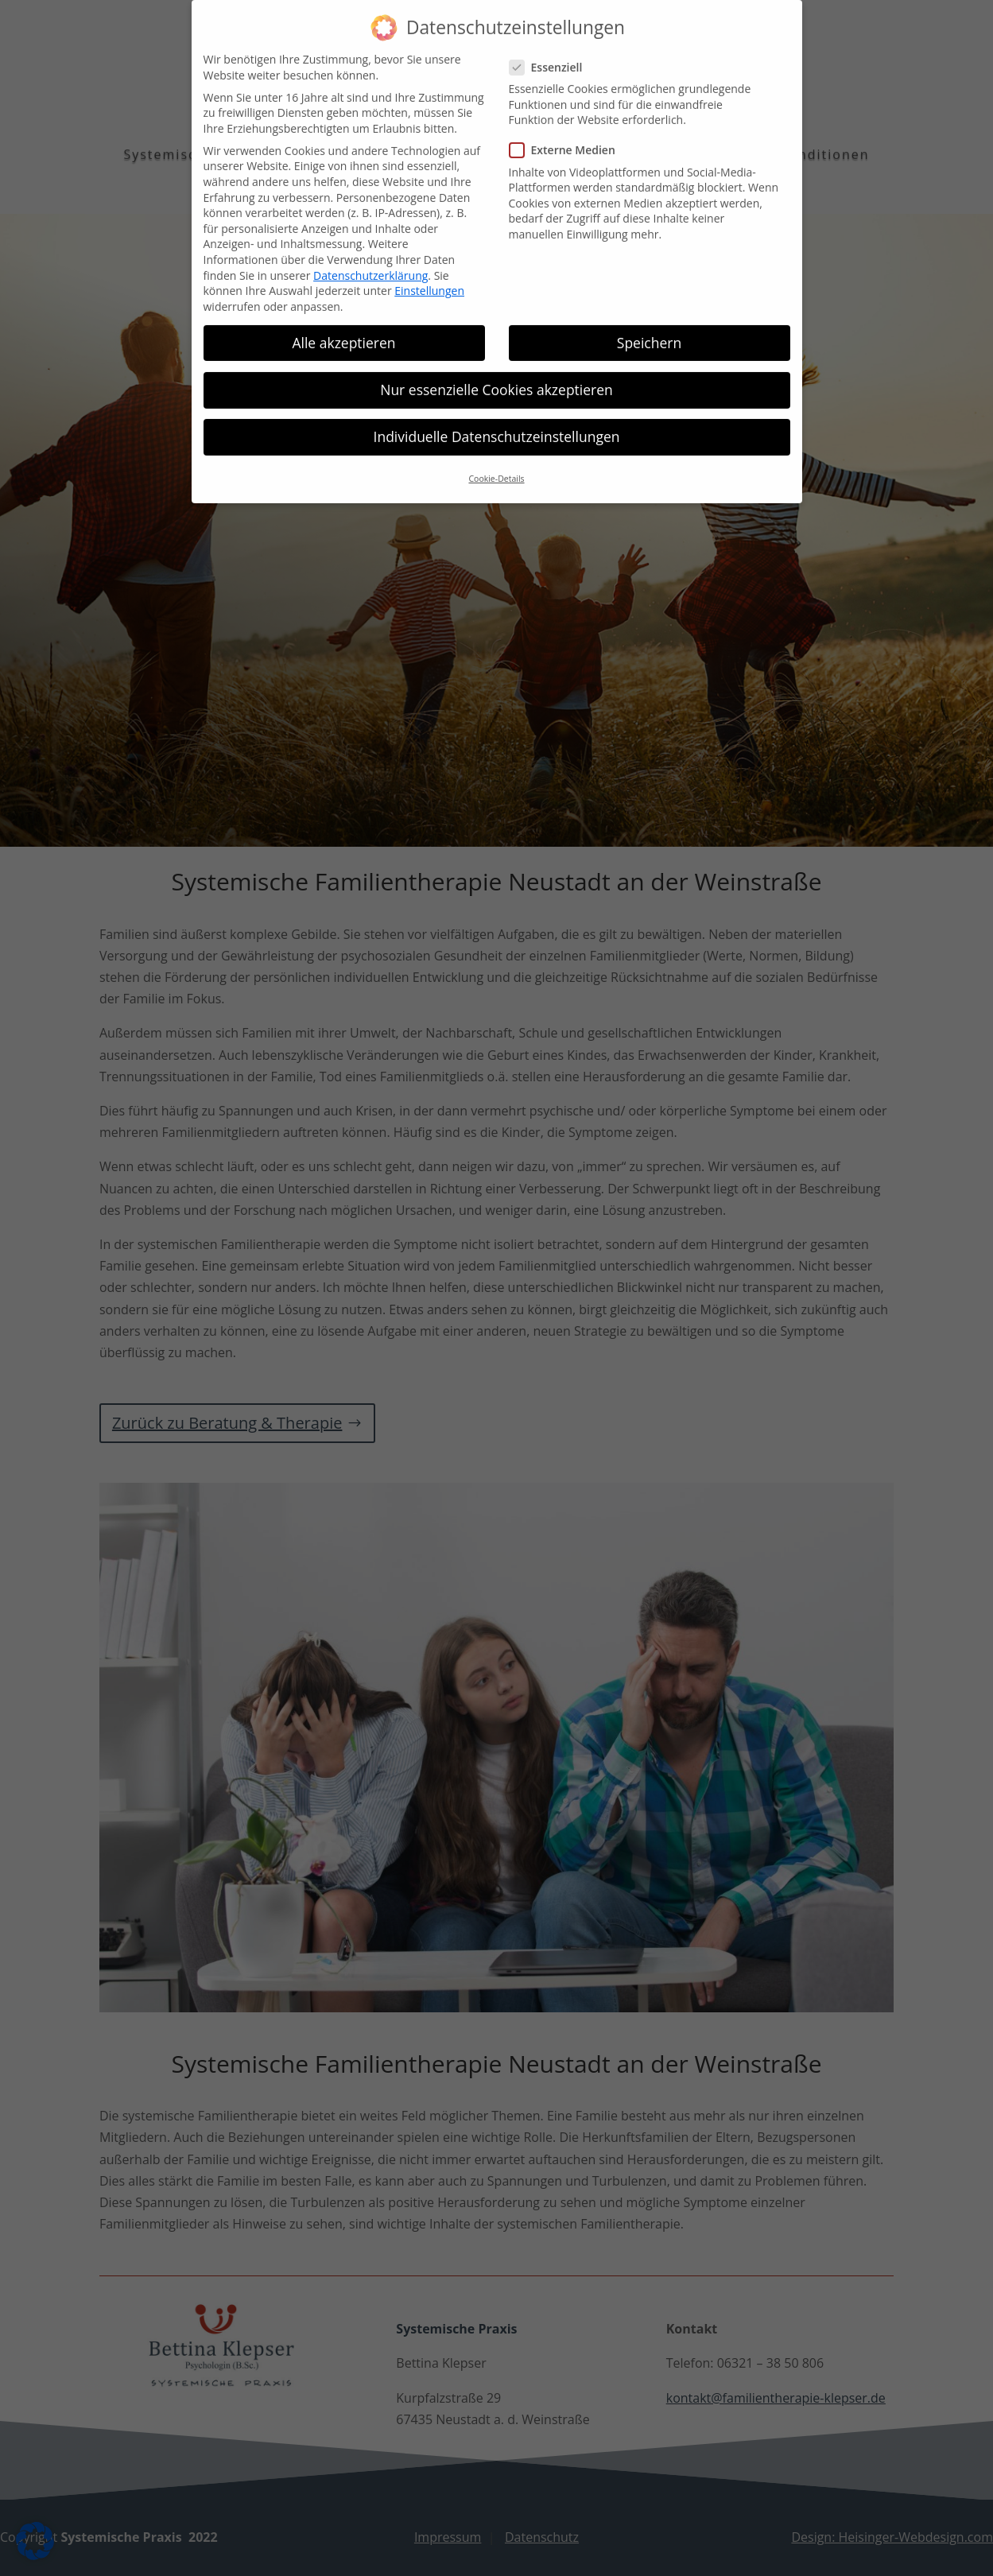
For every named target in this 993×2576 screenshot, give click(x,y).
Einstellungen (429, 276)
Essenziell (552, 52)
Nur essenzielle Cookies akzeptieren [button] (496, 374)
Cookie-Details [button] (496, 464)
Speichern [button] (649, 327)
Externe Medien (569, 135)
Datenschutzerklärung (370, 260)
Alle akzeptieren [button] (343, 327)
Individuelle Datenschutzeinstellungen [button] (497, 422)
